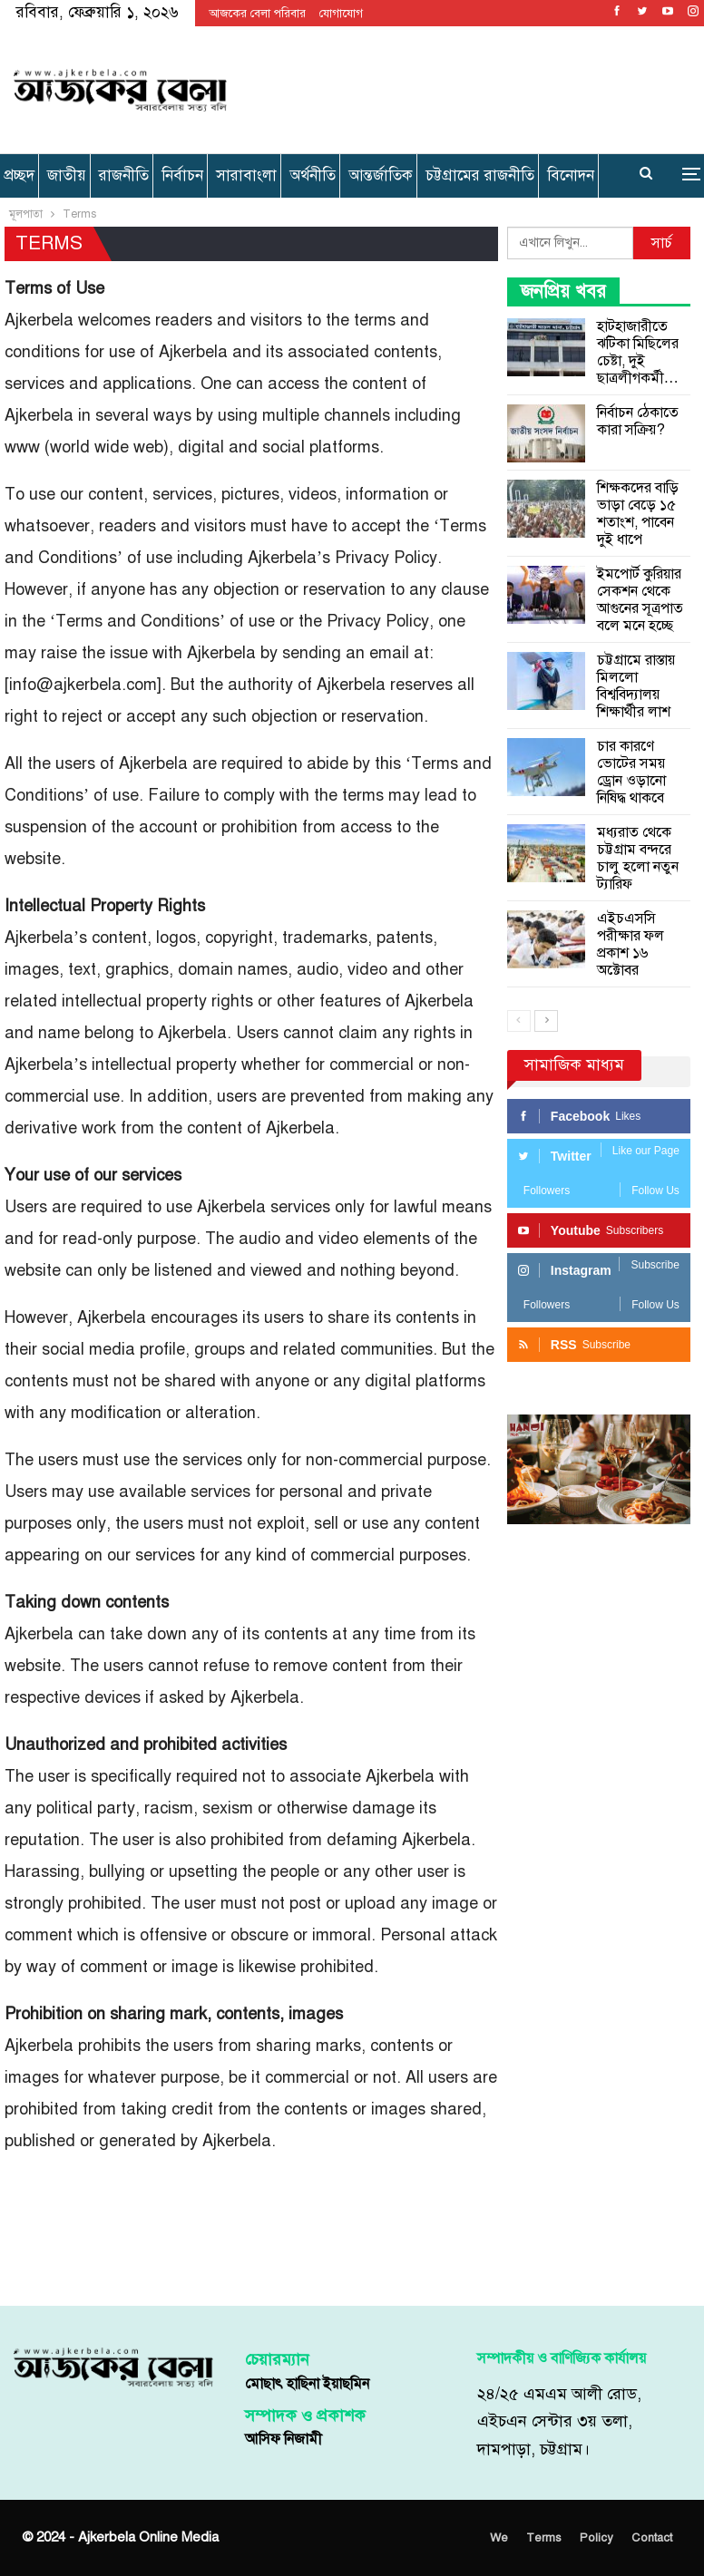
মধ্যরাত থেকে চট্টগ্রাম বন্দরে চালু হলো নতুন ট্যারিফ (638, 858)
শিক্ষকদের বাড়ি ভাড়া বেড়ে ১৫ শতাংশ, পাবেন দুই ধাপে (638, 513)
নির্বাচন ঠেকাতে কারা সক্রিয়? (638, 421)
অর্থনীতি (312, 175)
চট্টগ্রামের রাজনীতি (479, 175)
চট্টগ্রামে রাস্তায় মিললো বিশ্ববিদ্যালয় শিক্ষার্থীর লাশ (636, 686)
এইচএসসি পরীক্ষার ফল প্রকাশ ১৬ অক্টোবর (630, 944)
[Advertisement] (467, 86)
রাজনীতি (124, 175)
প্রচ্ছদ (19, 175)
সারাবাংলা (246, 175)
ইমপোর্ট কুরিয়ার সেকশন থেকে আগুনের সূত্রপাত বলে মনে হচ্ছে (640, 600)
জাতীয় (66, 175)
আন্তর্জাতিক (380, 175)
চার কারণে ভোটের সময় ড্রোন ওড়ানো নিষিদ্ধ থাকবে (631, 772)
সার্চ (661, 243)
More (569, 175)
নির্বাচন (182, 175)
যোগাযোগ (341, 13)
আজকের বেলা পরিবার (257, 13)
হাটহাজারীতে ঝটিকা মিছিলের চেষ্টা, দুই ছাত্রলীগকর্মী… (638, 352)
